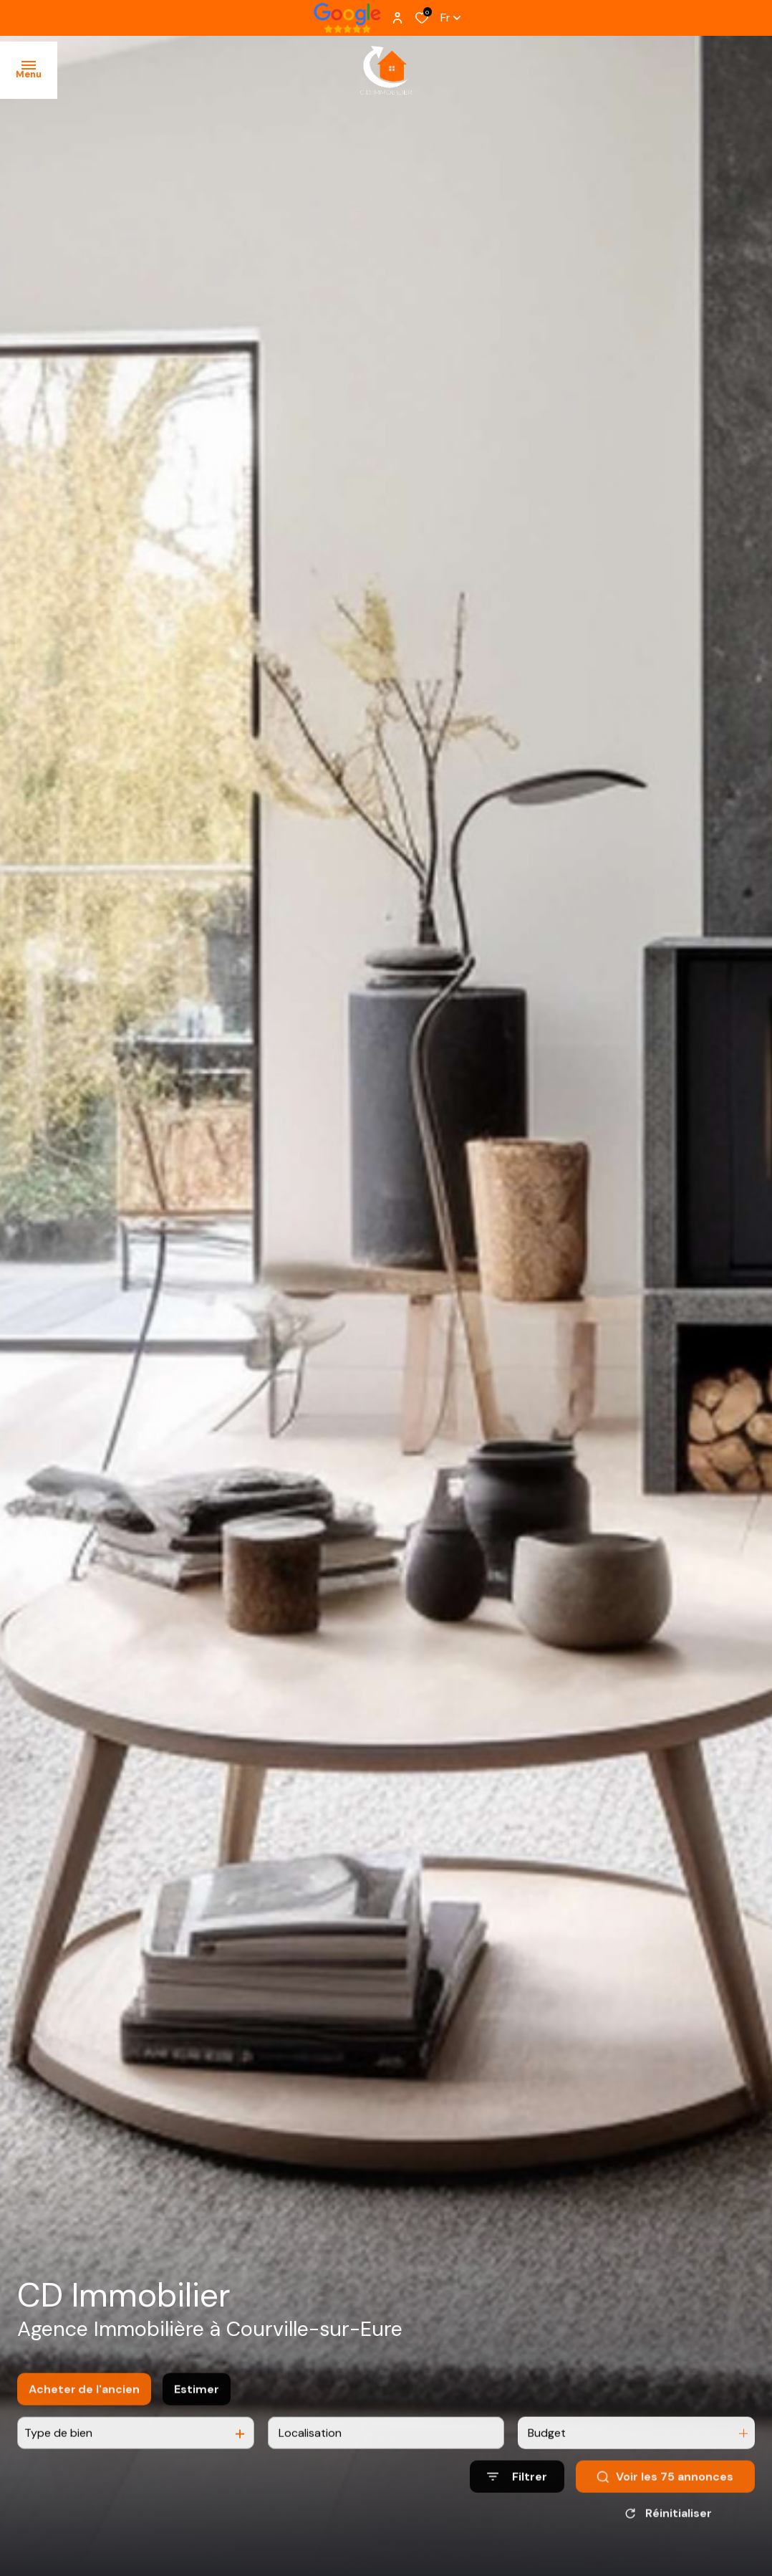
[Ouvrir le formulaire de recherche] (517, 2495)
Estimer (196, 2407)
